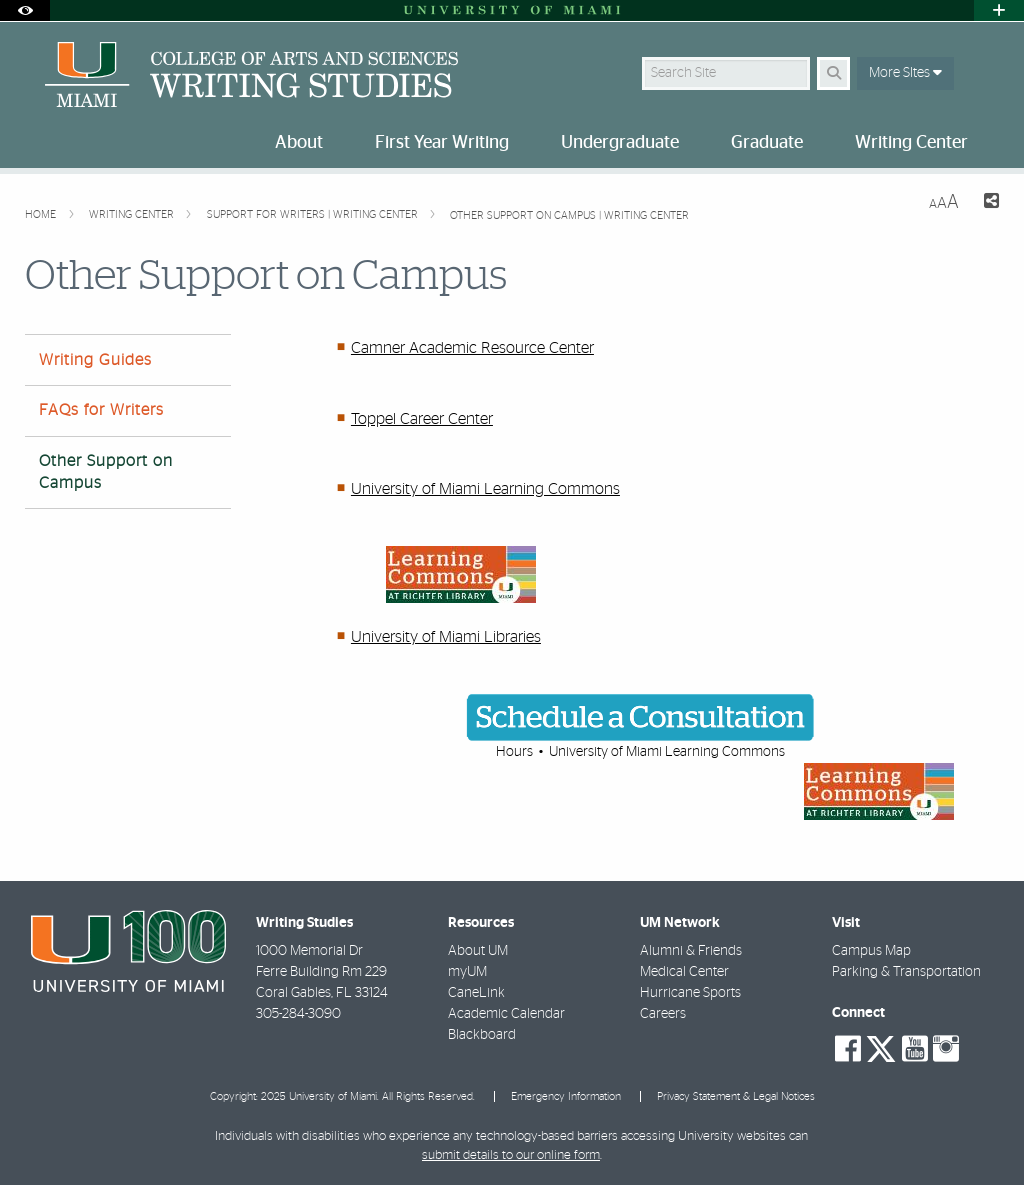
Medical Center (684, 972)
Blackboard (482, 1035)
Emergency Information (566, 1096)
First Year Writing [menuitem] (442, 143)
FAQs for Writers (101, 410)
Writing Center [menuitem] (911, 143)
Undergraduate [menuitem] (620, 143)
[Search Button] (833, 73)
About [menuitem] (299, 143)
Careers (663, 1014)
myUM (467, 972)
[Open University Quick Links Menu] (999, 10)
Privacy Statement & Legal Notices (736, 1096)
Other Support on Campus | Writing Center (569, 215)
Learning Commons (725, 752)
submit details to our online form (511, 1155)
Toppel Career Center (422, 419)
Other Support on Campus (106, 471)
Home (42, 214)
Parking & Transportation (906, 972)
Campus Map (871, 951)
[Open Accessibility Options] (25, 10)
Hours (514, 752)
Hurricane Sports (690, 993)
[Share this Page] (987, 203)
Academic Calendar (506, 1014)
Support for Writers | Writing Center (314, 214)
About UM (478, 951)
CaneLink (476, 993)
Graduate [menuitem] (767, 143)
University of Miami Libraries (446, 637)
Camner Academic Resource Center (472, 348)
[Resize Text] (944, 202)
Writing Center (133, 214)
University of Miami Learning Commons (485, 489)
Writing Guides (95, 360)
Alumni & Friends (691, 951)
